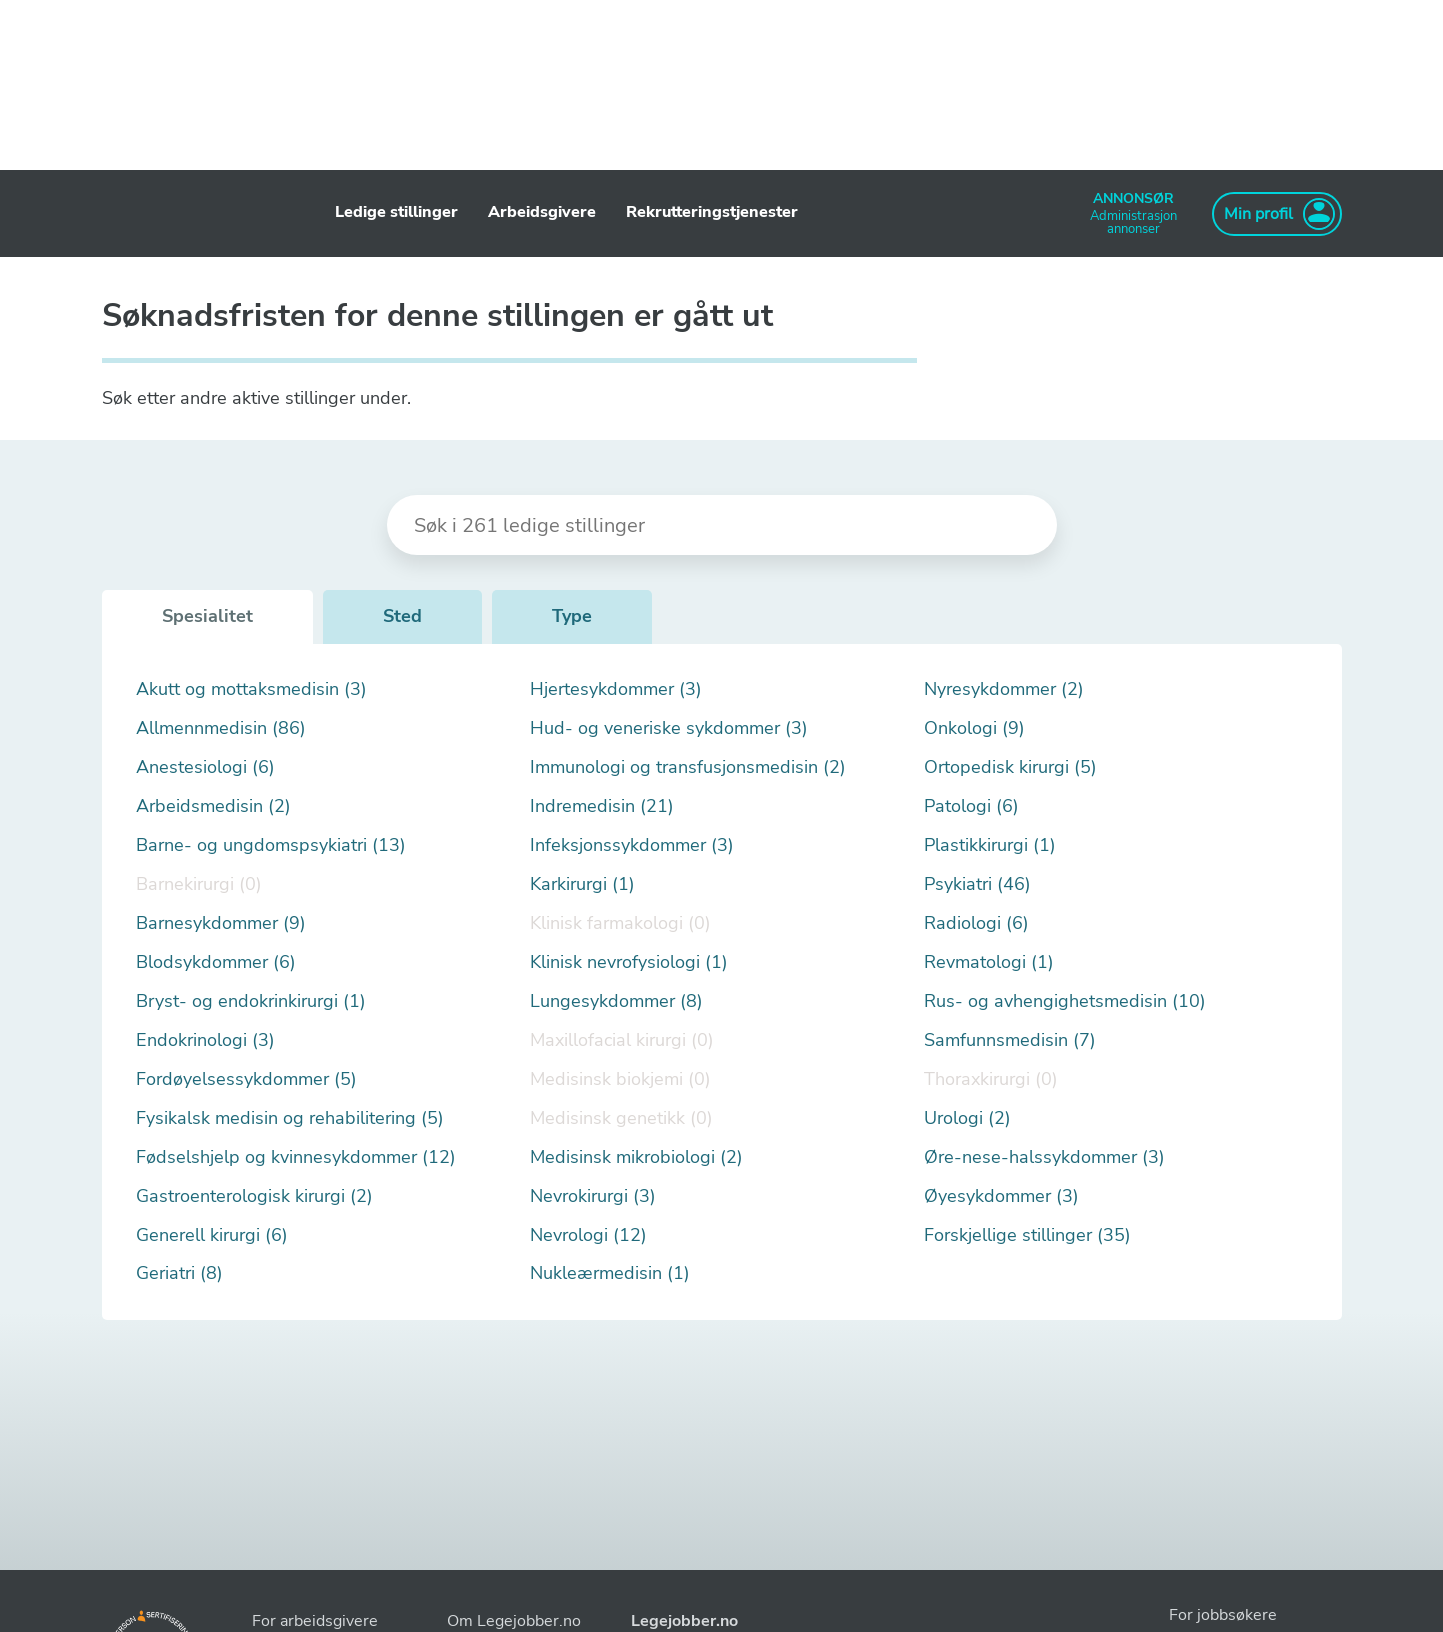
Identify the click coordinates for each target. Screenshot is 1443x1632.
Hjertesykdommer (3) (616, 689)
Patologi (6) (971, 806)
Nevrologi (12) (588, 1235)
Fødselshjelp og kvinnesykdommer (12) (296, 1157)
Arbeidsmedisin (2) (213, 806)
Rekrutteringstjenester (712, 212)
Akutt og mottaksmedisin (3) (251, 689)
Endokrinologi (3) (205, 1040)
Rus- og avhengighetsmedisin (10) (1065, 1001)
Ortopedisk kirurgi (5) (1010, 767)
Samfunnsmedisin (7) (1010, 1040)
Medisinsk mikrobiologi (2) (636, 1157)
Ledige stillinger (396, 212)
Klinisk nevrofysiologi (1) (629, 962)
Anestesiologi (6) (205, 767)
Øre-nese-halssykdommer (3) (1044, 1157)
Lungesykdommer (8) (616, 1001)
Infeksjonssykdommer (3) (632, 845)
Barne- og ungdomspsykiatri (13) (271, 845)
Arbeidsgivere (542, 212)
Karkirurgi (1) (582, 884)
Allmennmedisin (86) (221, 728)
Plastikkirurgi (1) (990, 845)
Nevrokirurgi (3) (593, 1196)
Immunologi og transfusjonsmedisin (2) (688, 767)
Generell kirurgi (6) (212, 1235)
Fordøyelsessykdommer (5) (246, 1079)
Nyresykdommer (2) (1004, 689)
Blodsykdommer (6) (216, 962)
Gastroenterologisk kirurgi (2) (254, 1196)
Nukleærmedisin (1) (610, 1273)
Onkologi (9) (974, 728)
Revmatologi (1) (989, 962)
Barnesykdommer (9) (221, 923)
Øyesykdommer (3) (1001, 1196)
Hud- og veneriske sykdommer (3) (669, 728)
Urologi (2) (967, 1118)
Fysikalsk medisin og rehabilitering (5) (290, 1118)
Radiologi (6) (976, 923)
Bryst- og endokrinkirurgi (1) (251, 1001)
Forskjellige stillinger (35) (1027, 1235)
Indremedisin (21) (602, 806)
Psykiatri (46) (977, 884)
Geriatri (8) (179, 1273)
